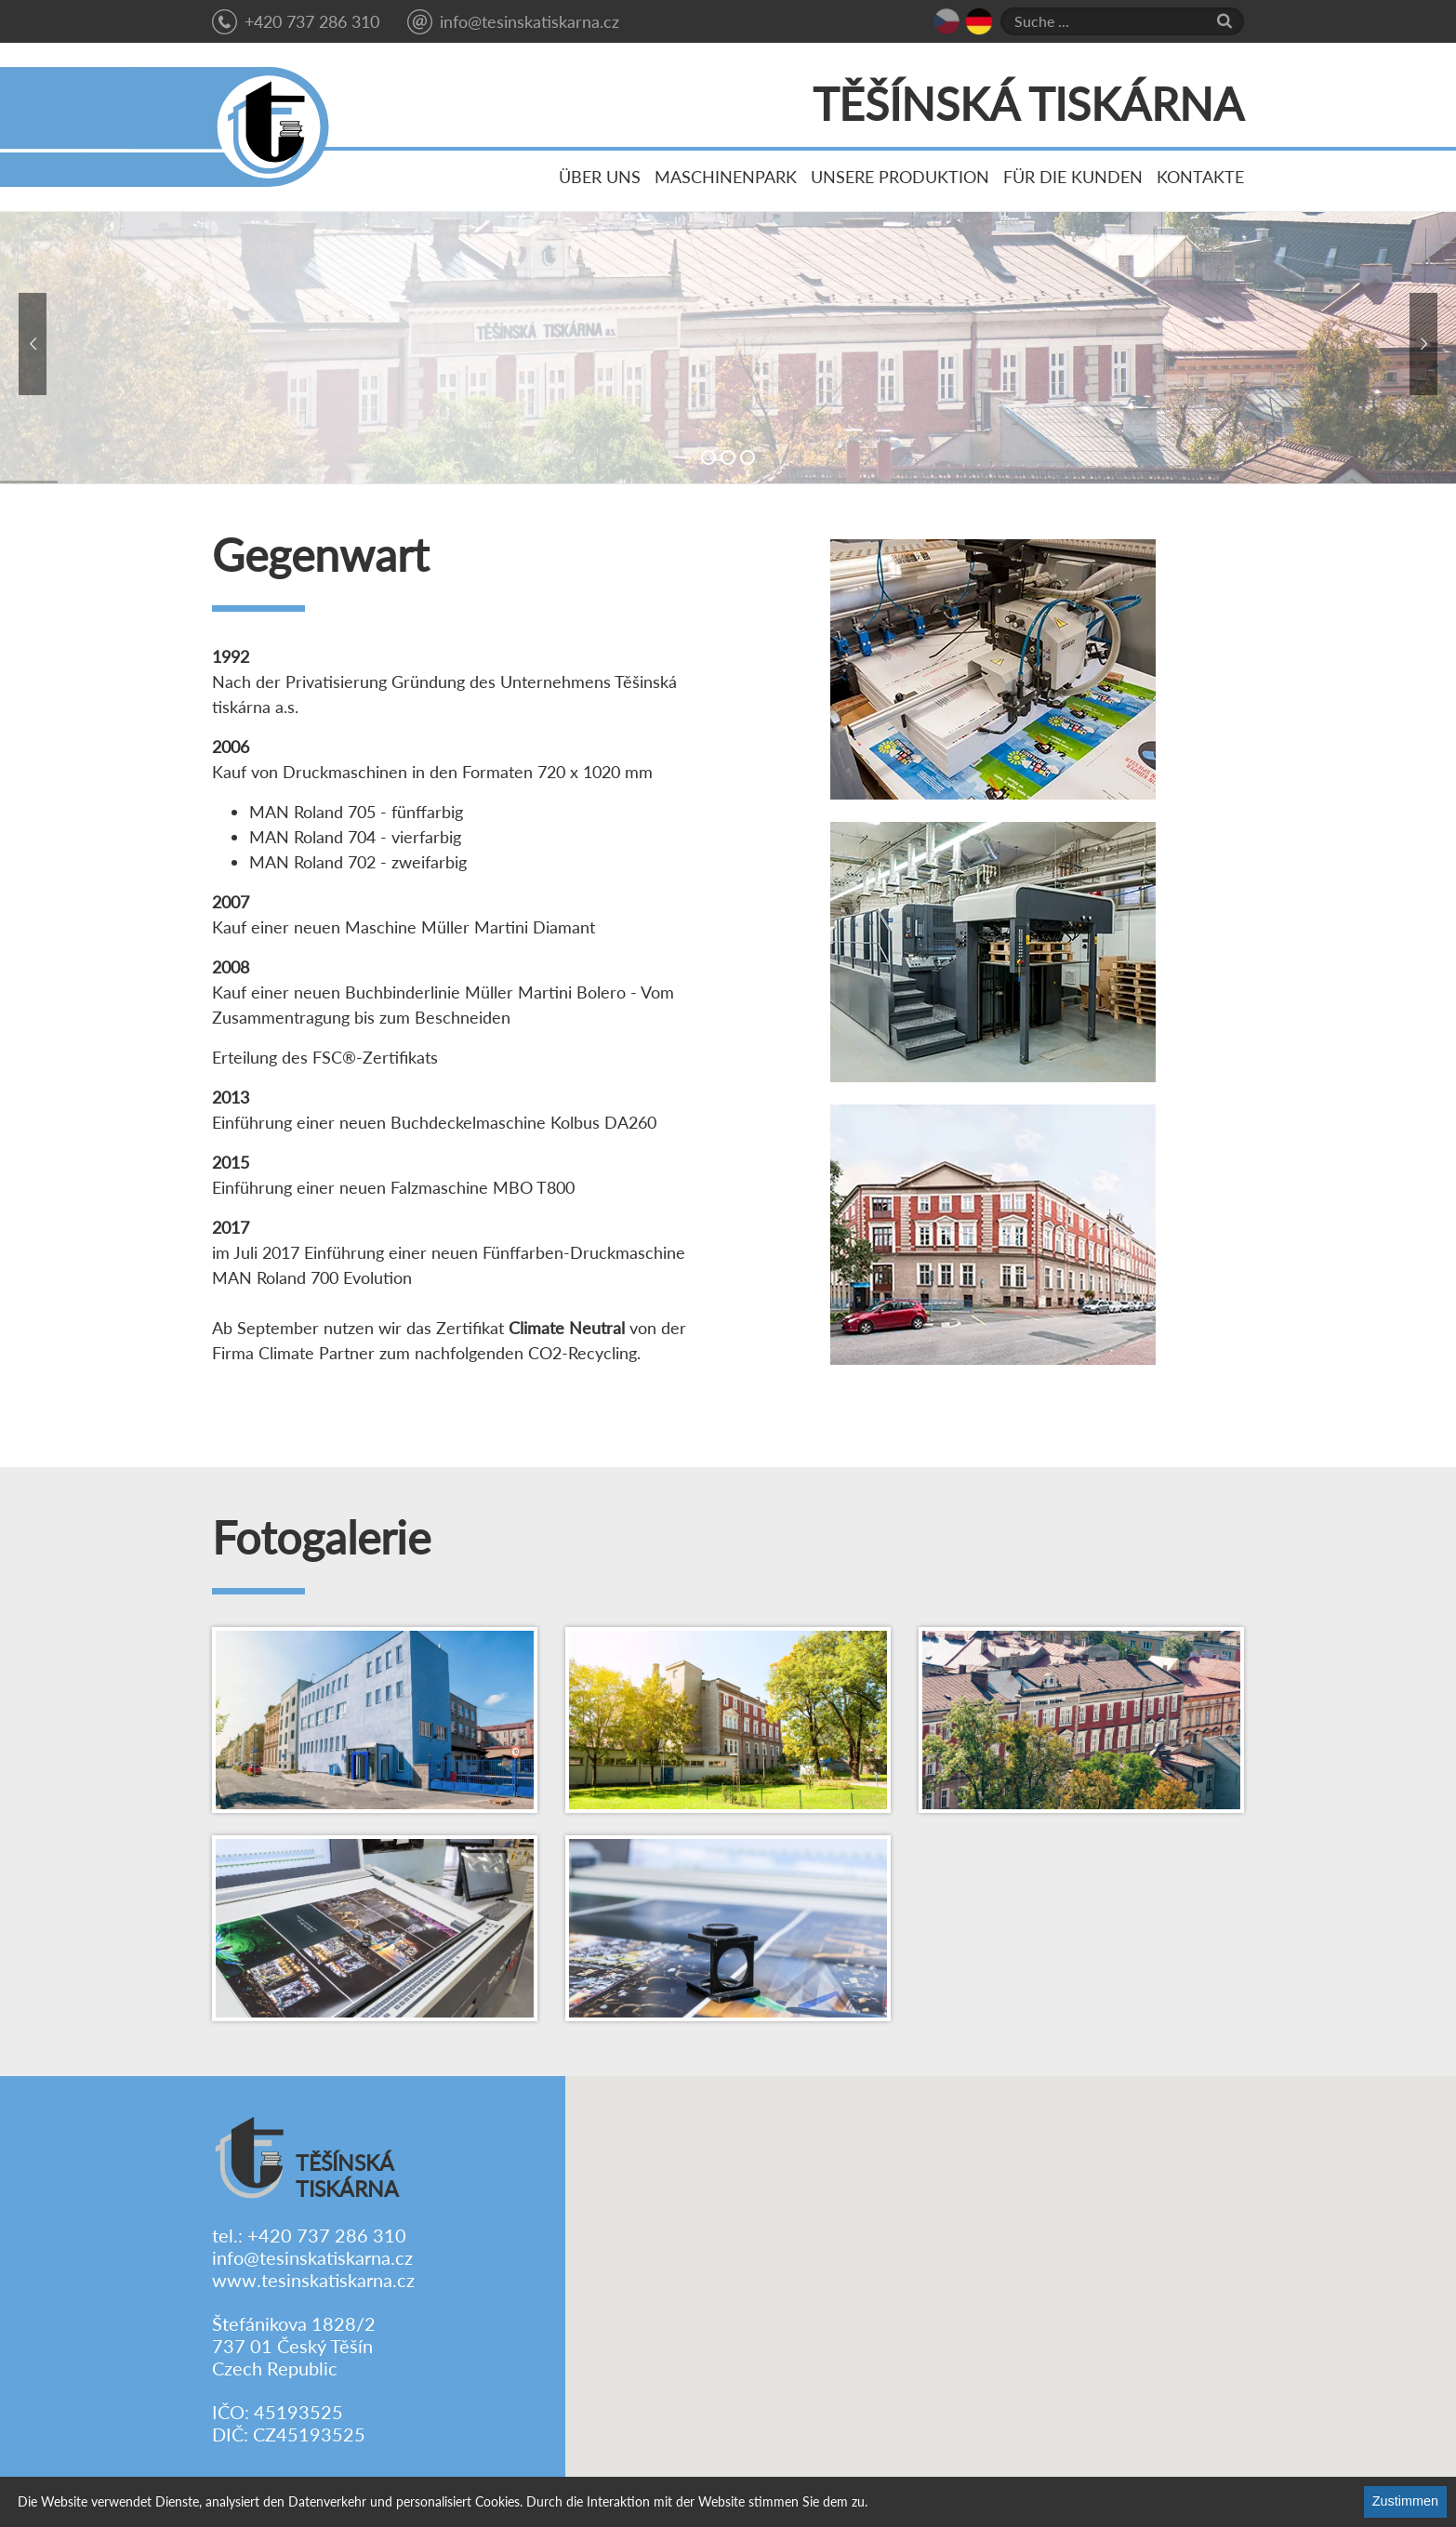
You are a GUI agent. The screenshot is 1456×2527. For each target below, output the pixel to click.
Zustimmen (1405, 2501)
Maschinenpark (726, 176)
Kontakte (1200, 176)
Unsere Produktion (900, 176)
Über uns (600, 176)
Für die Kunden (1073, 176)
